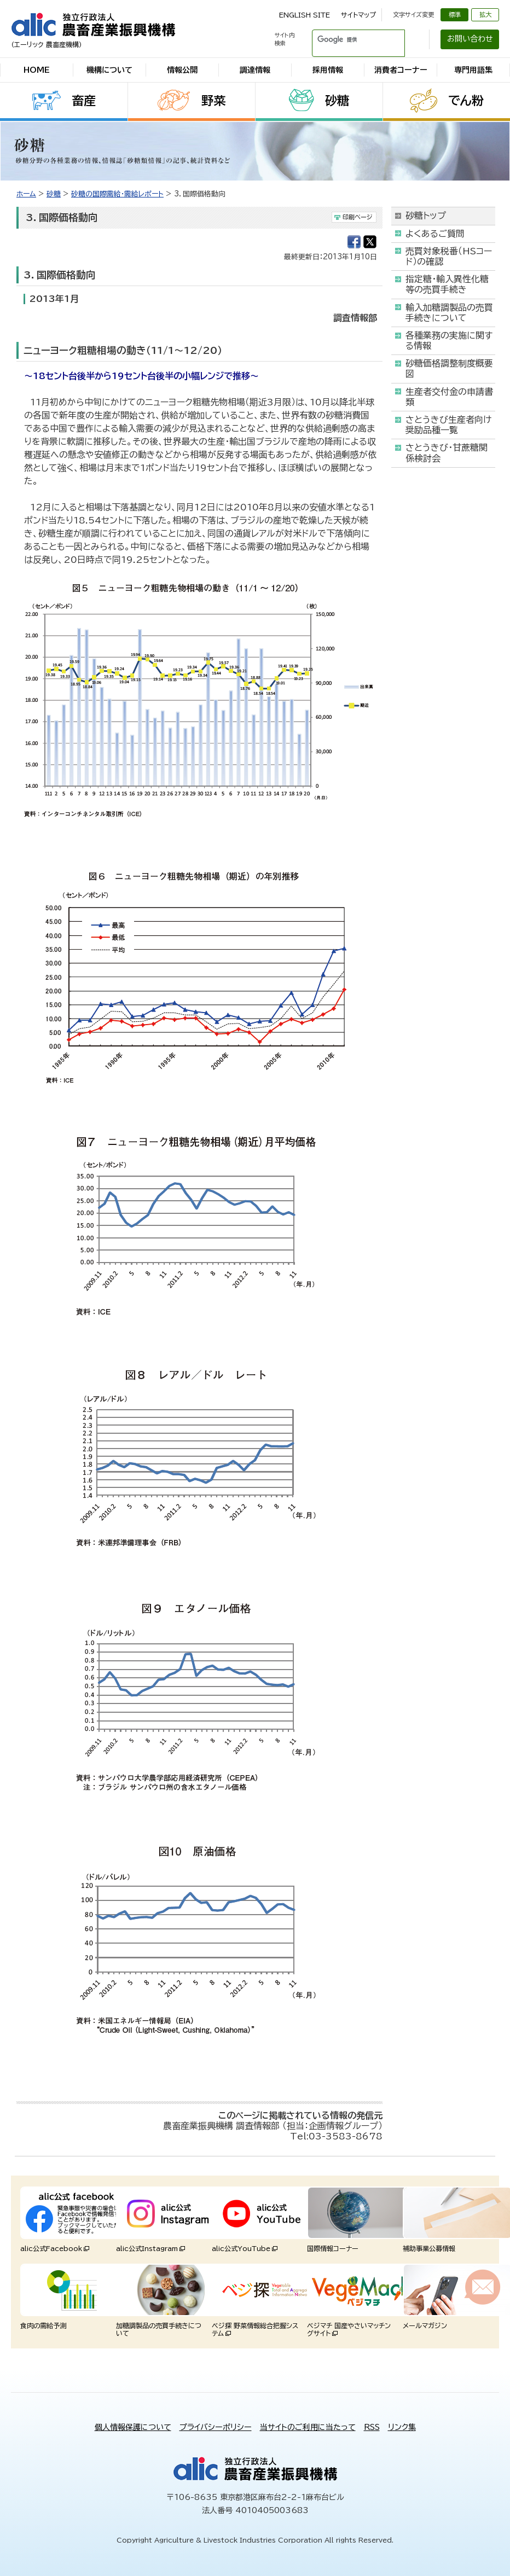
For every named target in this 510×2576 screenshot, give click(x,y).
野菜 (213, 101)
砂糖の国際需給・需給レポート (117, 193)
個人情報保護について (133, 2427)
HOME (37, 70)
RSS (372, 2427)
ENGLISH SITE (304, 14)
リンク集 (402, 2427)
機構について (109, 70)
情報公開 (182, 70)
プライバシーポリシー (215, 2427)
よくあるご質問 (435, 233)
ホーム (26, 193)
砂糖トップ (425, 215)
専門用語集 (473, 70)
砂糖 (337, 101)
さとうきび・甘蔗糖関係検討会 (446, 452)
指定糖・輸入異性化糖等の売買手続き (447, 284)
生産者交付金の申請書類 (449, 396)
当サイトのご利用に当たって (308, 2427)
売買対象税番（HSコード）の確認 (448, 256)
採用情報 (327, 70)
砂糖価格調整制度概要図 (449, 368)
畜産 (84, 101)
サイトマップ (358, 14)
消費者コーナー (400, 70)
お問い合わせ (470, 39)
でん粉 (466, 101)
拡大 (485, 14)
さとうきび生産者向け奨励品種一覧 (448, 424)
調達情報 (255, 70)
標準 (455, 14)
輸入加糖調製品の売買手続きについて (449, 312)
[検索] (345, 39)
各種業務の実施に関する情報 (448, 340)
